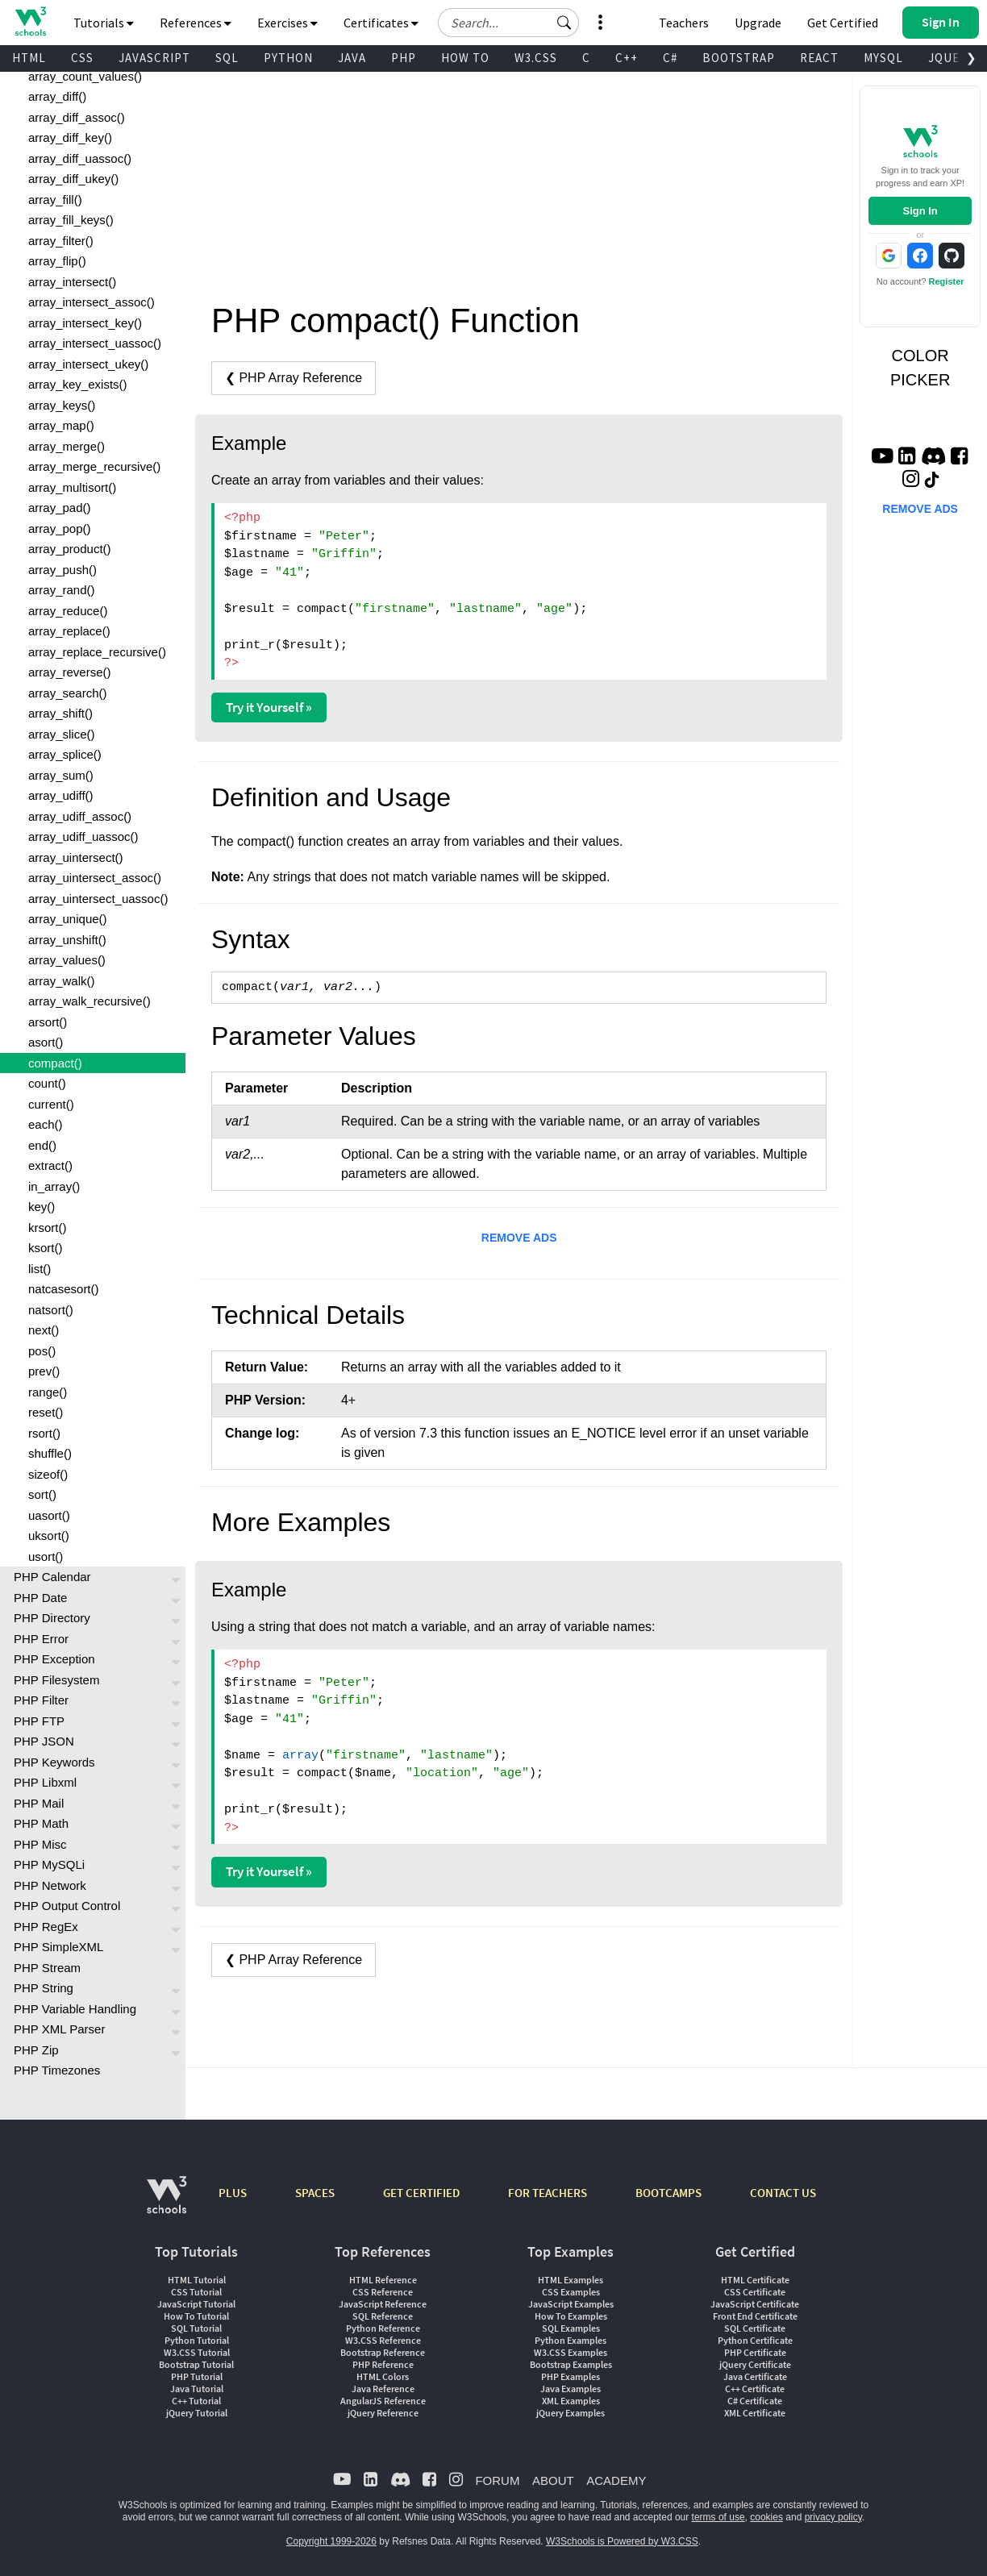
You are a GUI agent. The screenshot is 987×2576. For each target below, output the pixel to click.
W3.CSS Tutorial (197, 2352)
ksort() (45, 1248)
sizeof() (48, 1474)
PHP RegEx (46, 1926)
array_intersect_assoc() (91, 302)
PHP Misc (40, 1844)
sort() (42, 1494)
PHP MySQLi (49, 1864)
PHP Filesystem (56, 1680)
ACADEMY (616, 2480)
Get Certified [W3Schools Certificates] (842, 23)
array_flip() (57, 261)
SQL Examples (571, 2328)
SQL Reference (382, 2316)
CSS (82, 57)
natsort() (50, 1310)
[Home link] (30, 21)
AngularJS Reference (383, 2401)
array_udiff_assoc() (79, 816)
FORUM (497, 2480)
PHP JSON (44, 1741)
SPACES (315, 2192)
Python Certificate (755, 2340)
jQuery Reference (383, 2413)
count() (47, 1083)
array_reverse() (69, 672)
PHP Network (50, 1885)
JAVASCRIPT (154, 57)
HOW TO (465, 57)
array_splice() (65, 754)
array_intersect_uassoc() (94, 343)
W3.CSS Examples (570, 2352)
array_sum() (61, 775)
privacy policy (833, 2517)
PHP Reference (383, 2364)
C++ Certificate (755, 2388)
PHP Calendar (52, 1576)
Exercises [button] (287, 23)
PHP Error (41, 1639)
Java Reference (383, 2388)
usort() (45, 1556)
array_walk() (61, 981)
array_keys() (61, 405)
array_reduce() (67, 611)
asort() (45, 1042)
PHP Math (41, 1823)
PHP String (43, 1988)
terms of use (718, 2517)
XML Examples (571, 2401)
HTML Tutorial (197, 2280)
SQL (227, 57)
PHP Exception (54, 1659)
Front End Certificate (755, 2316)
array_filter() (61, 241)
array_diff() (57, 96)
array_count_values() (85, 76)
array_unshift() (67, 940)
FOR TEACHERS (547, 2192)
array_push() (62, 569)
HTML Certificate (755, 2280)
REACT (819, 57)
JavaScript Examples (571, 2304)
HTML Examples (570, 2280)
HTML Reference (383, 2280)
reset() (45, 1412)
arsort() (47, 1022)
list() (39, 1269)
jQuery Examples (570, 2413)
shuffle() (50, 1453)
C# (670, 57)
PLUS (233, 2192)
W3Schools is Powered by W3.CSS (622, 2541)
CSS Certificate (754, 2292)
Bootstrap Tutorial (196, 2364)
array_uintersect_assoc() (94, 877)
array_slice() (61, 734)
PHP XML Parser (59, 2029)
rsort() (44, 1433)
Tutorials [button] (103, 23)
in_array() (54, 1186)
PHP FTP (39, 1721)
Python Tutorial (196, 2340)
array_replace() (69, 631)
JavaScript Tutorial (196, 2304)
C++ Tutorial (196, 2401)
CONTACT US (783, 2192)
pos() (42, 1351)
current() (51, 1104)
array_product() (69, 549)
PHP (403, 57)
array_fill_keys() (71, 220)
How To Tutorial (196, 2316)
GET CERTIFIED (421, 2192)
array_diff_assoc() (76, 117)
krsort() (47, 1227)
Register (946, 281)
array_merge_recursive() (94, 466)
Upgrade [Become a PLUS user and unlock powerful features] (758, 23)
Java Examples (570, 2388)
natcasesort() (63, 1289)
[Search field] (508, 22)
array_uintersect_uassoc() (98, 898)
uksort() (48, 1535)
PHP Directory (52, 1618)
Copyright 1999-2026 (331, 2541)
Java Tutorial (196, 2388)
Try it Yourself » (269, 707)
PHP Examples (570, 2376)
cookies (766, 2517)
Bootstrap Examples (571, 2364)
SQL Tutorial (196, 2328)
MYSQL (883, 57)
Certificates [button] (381, 23)
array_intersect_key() (85, 323)
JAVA (352, 57)
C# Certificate (754, 2401)
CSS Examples (571, 2292)
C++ (626, 57)
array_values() (67, 960)
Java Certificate (755, 2376)
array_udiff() (61, 795)
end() (42, 1145)
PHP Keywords (54, 1762)
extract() (50, 1165)
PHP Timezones (57, 2070)
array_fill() (55, 199)
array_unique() (67, 919)
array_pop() (59, 528)
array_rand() (61, 590)
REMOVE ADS (519, 1237)
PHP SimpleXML (58, 1947)
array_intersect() (72, 282)
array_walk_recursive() (89, 1001)
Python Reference (383, 2328)
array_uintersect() (75, 857)
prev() (44, 1371)
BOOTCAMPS (668, 2192)
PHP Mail (39, 1803)
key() (41, 1206)
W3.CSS (535, 57)
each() (45, 1124)
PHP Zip (36, 2050)
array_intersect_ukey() (88, 364)
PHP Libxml (45, 1782)
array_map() (61, 425)
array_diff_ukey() (73, 178)
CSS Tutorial (196, 2292)
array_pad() (59, 507)
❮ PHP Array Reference (293, 378)
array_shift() (60, 713)
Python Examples (570, 2340)
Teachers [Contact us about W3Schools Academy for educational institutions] (684, 23)
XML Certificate (754, 2413)
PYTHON (288, 57)
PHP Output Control (67, 1905)
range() (47, 1392)
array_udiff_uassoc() (83, 836)
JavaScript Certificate (754, 2304)
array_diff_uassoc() (79, 158)
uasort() (49, 1515)
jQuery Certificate (755, 2364)
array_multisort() (72, 487)
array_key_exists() (77, 384)
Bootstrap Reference (382, 2352)
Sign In (919, 211)
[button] (564, 22)
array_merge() (66, 446)
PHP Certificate (755, 2352)
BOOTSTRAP (738, 57)
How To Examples (571, 2316)
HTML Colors (382, 2376)
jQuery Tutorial (196, 2413)
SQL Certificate (754, 2328)
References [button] (195, 23)
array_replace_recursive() (97, 652)
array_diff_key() (70, 137)
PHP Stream (47, 1968)
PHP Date (40, 1597)
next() (43, 1330)
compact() (55, 1063)
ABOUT (553, 2480)
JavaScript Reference (383, 2304)
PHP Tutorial (197, 2376)
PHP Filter (41, 1700)
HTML (29, 57)
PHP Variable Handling (75, 2009)
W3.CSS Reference (383, 2340)
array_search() (67, 693)
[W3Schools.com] (166, 2203)
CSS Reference (382, 2292)
